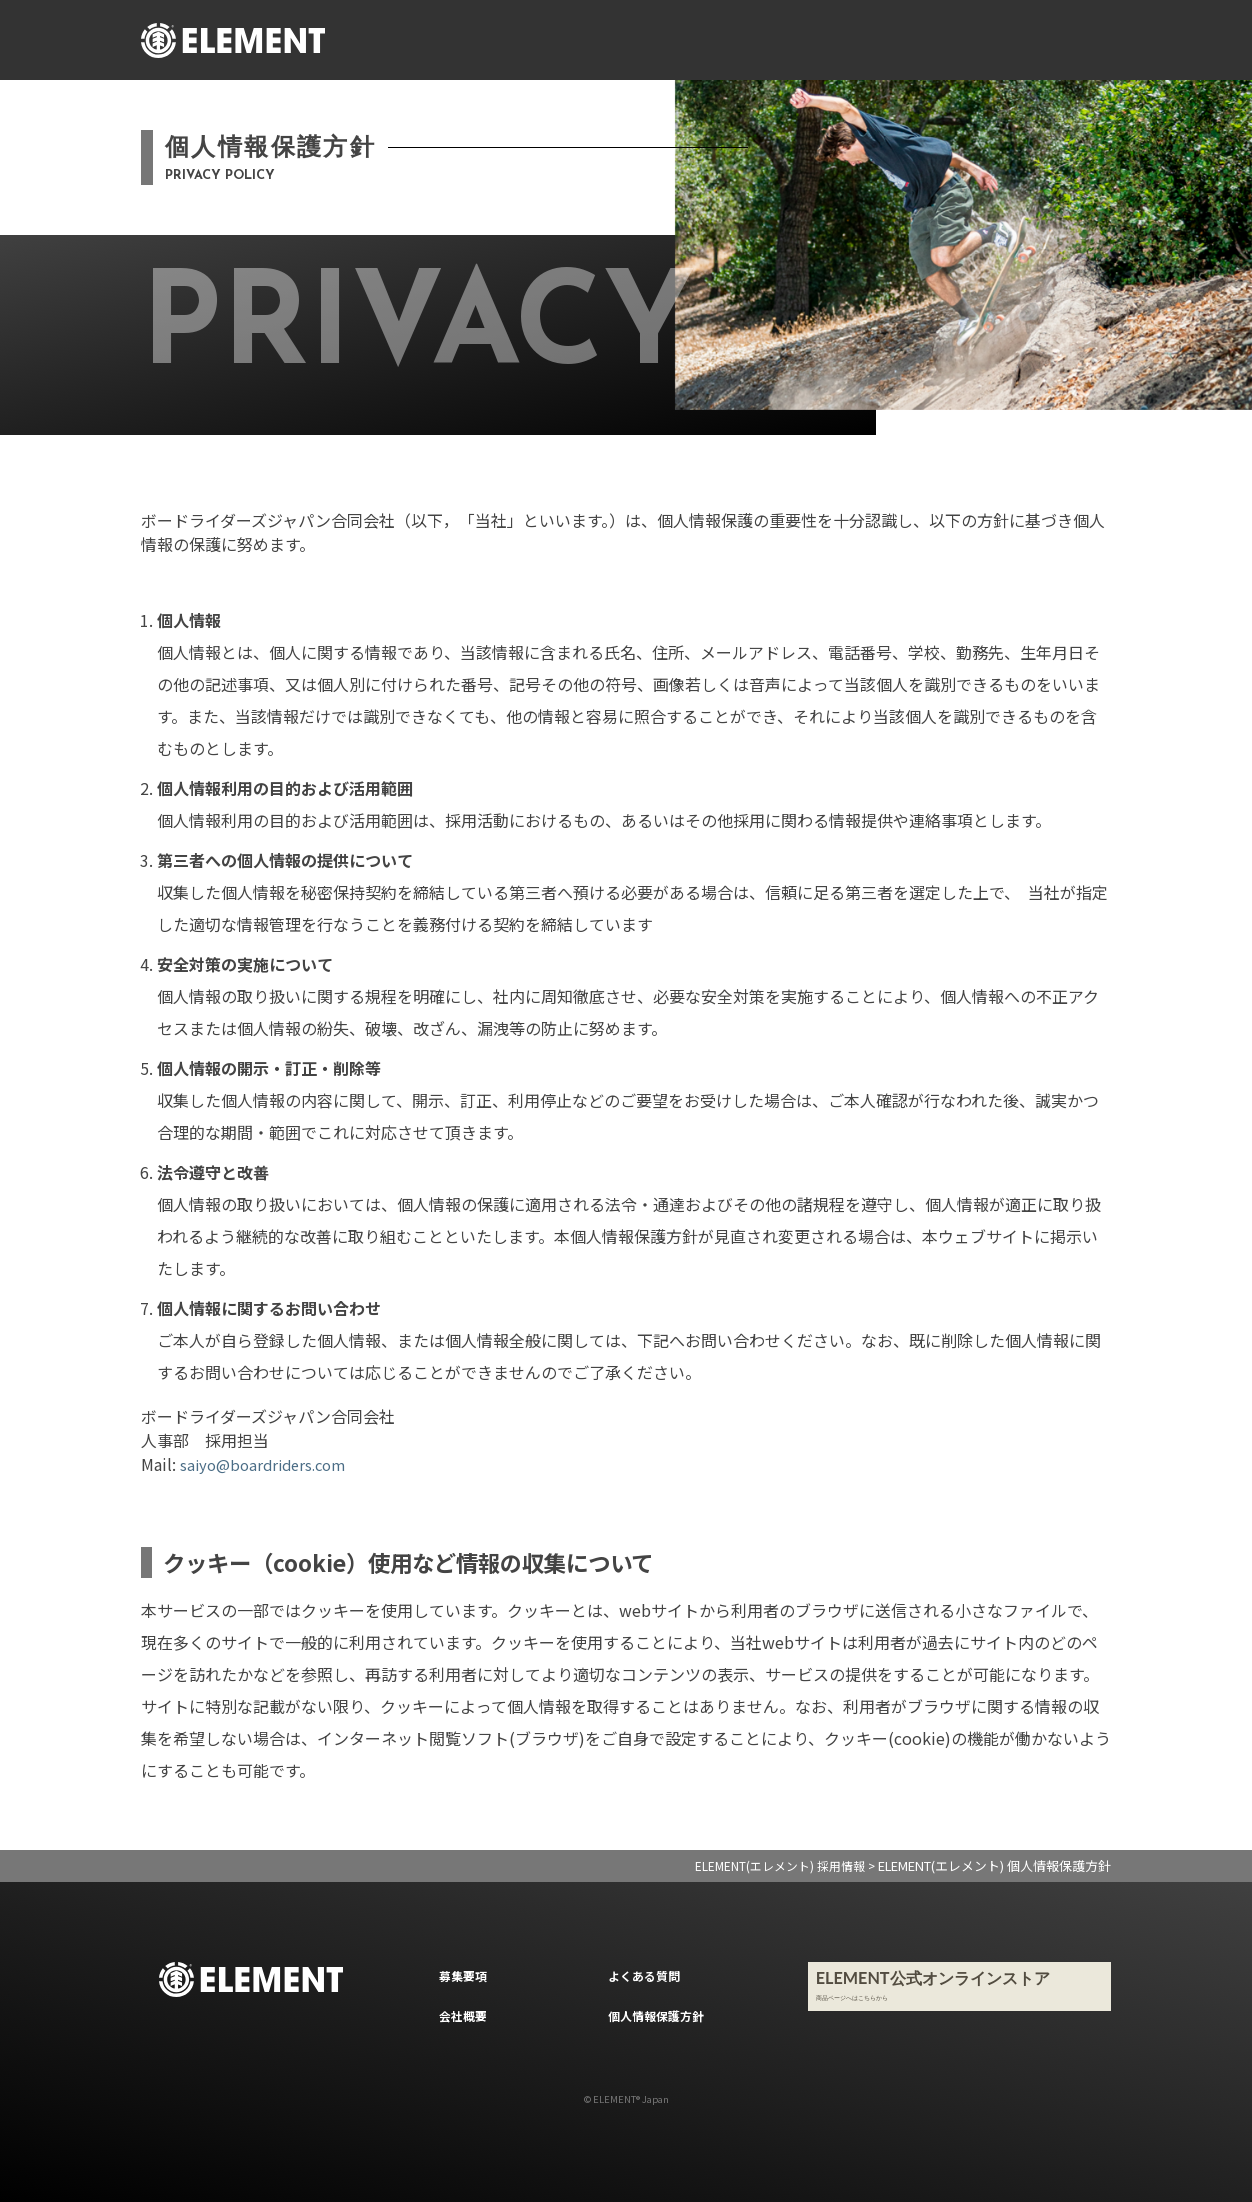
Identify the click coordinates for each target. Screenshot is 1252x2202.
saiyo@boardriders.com (268, 1464)
